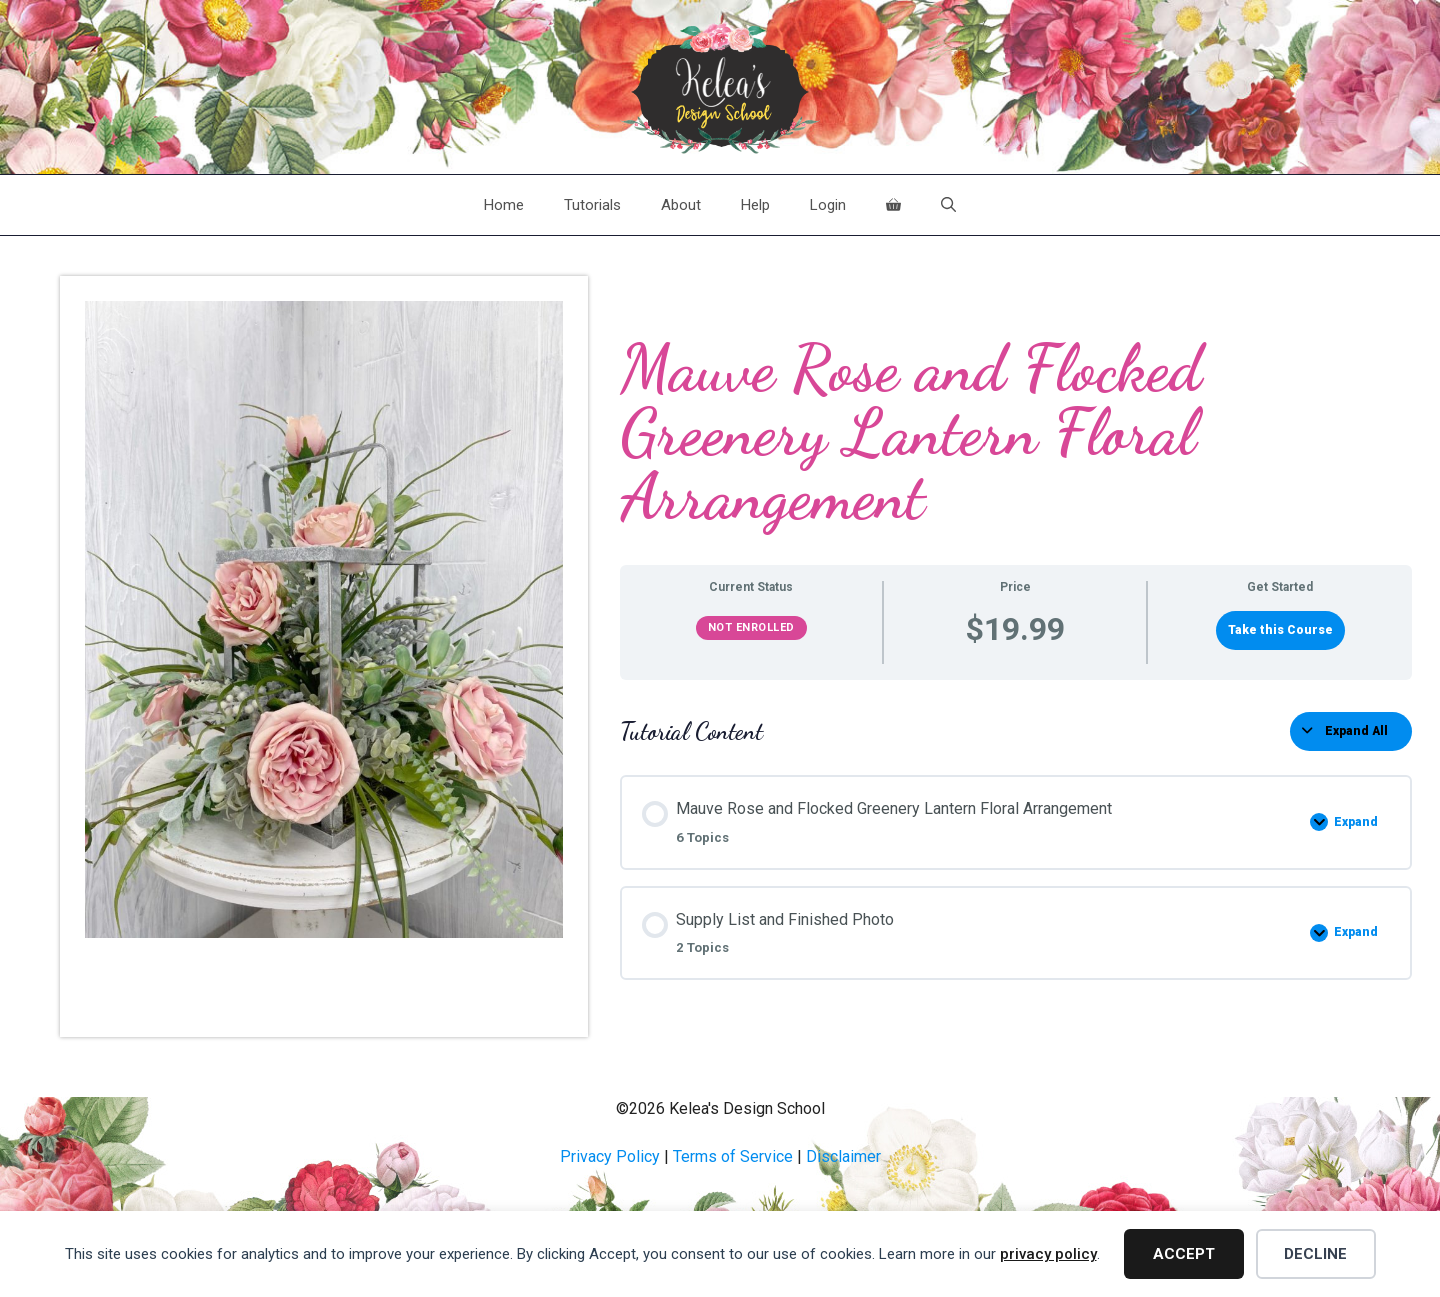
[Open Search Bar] (948, 205)
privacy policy (1048, 1254)
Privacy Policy (610, 1156)
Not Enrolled (751, 627)
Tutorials (592, 205)
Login (828, 205)
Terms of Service (733, 1156)
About (681, 205)
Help (755, 205)
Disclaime (841, 1156)
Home (504, 205)
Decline (1315, 1254)
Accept (1184, 1254)
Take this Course (1280, 630)
